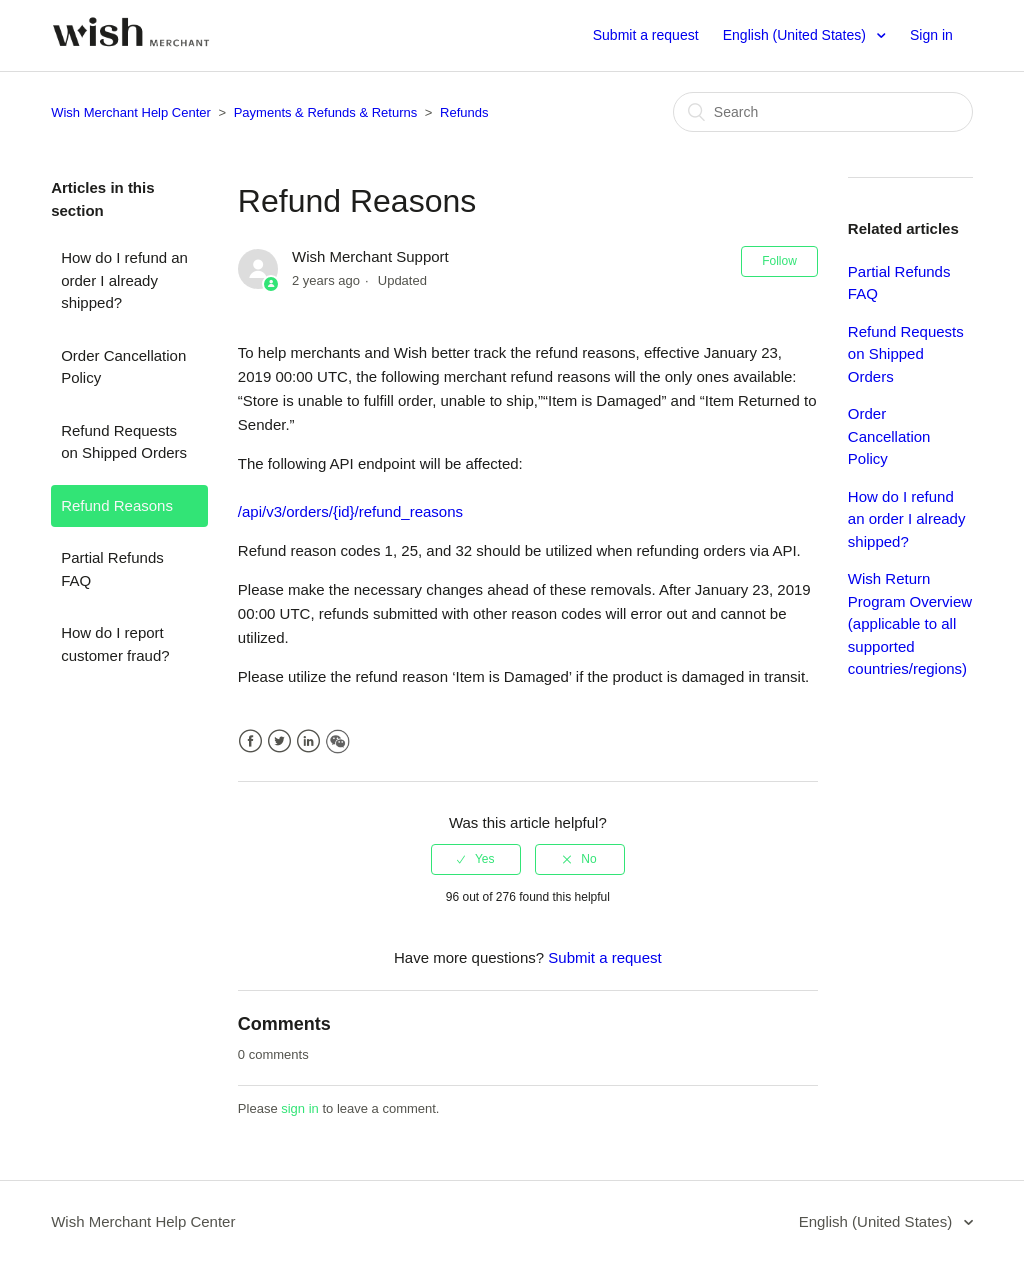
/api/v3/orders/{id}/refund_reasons (350, 511)
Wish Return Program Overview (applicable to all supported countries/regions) (910, 623)
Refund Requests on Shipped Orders (124, 442)
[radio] (476, 859)
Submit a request (646, 35)
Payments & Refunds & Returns (326, 112)
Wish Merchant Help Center (131, 112)
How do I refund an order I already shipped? (124, 280)
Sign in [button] (931, 35)
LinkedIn (308, 741)
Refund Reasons (117, 505)
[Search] (823, 112)
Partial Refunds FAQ (112, 569)
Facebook (250, 741)
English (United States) (796, 35)
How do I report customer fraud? (115, 644)
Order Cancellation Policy (123, 367)
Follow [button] (779, 261)
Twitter (279, 741)
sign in (300, 1108)
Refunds (464, 112)
